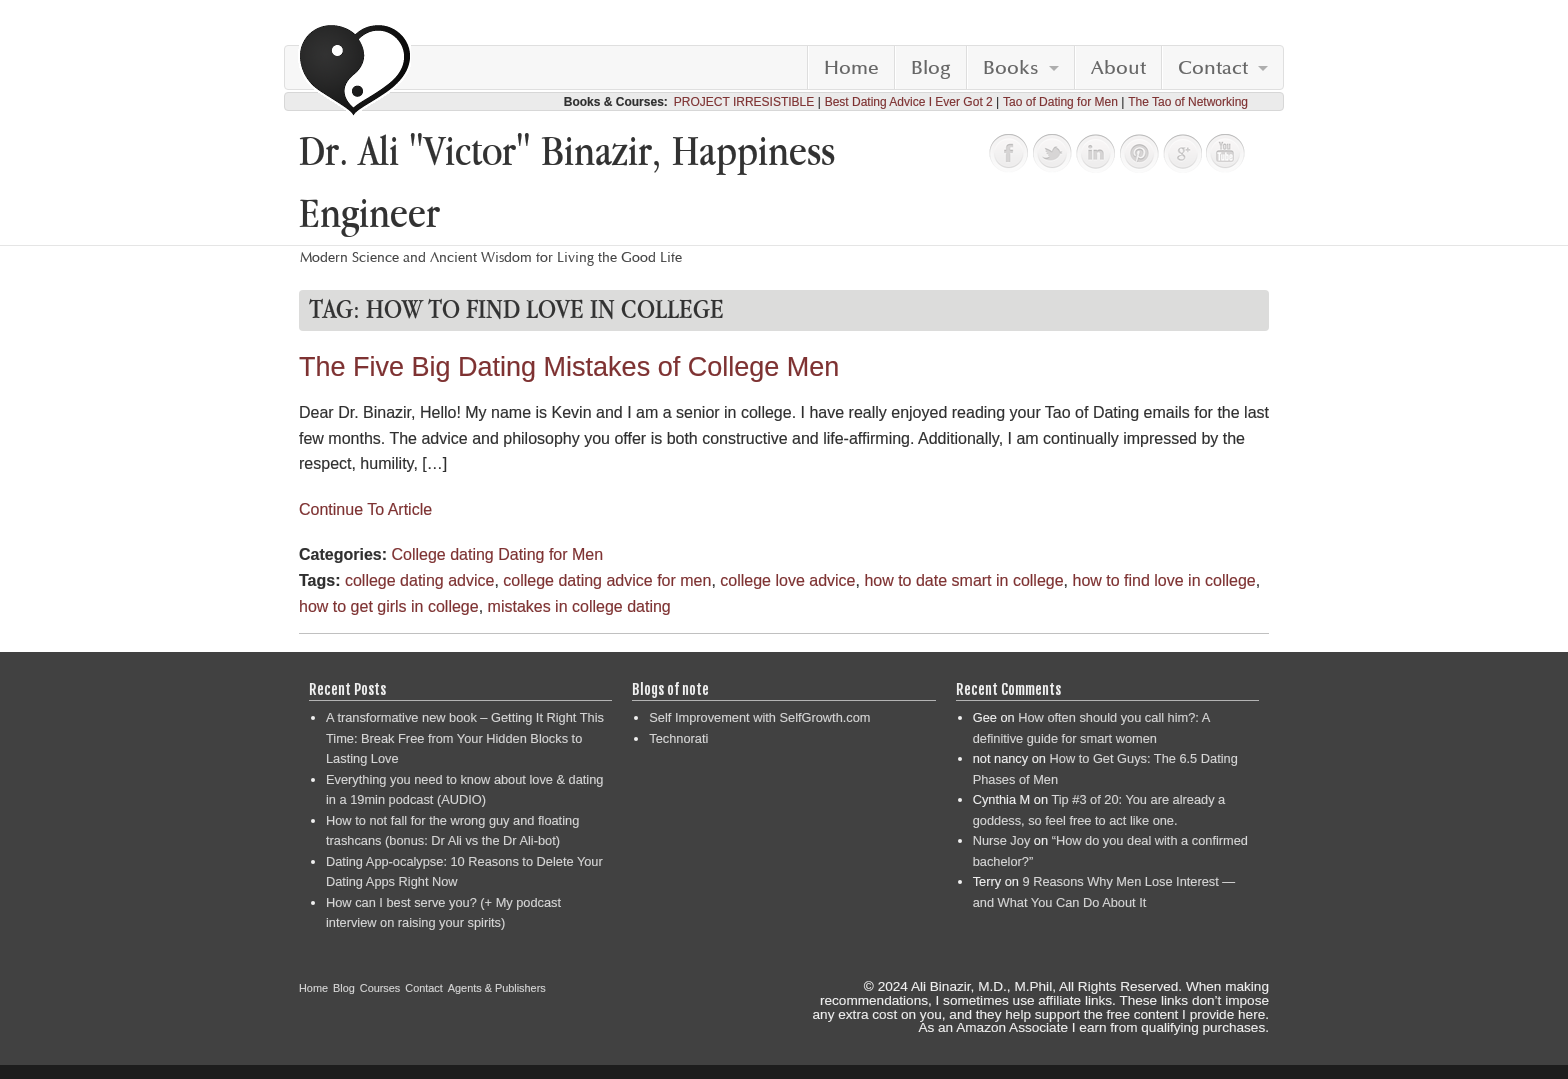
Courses (380, 988)
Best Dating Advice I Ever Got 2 (909, 102)
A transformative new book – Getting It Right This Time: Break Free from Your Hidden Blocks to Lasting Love (465, 738)
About (1118, 68)
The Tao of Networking (1188, 102)
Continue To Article (365, 509)
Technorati (678, 738)
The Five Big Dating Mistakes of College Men (569, 367)
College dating (442, 554)
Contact (1213, 68)
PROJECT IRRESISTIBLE (744, 102)
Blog (931, 68)
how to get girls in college (389, 606)
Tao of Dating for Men (1060, 102)
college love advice (787, 580)
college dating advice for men (607, 580)
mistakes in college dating (579, 606)
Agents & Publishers (497, 988)
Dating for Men (550, 554)
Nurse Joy (1002, 840)
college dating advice (419, 580)
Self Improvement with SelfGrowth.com (759, 717)
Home (851, 68)
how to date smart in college (963, 580)
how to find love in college (1163, 580)
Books (1011, 68)
